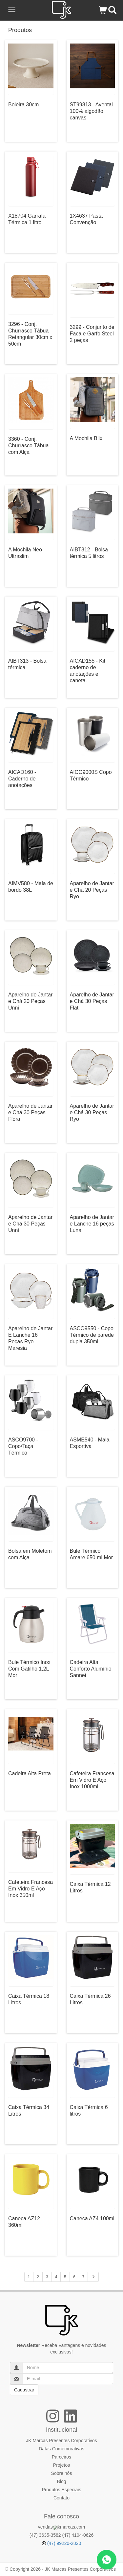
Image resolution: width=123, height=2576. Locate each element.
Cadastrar (24, 2389)
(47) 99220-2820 (61, 2543)
